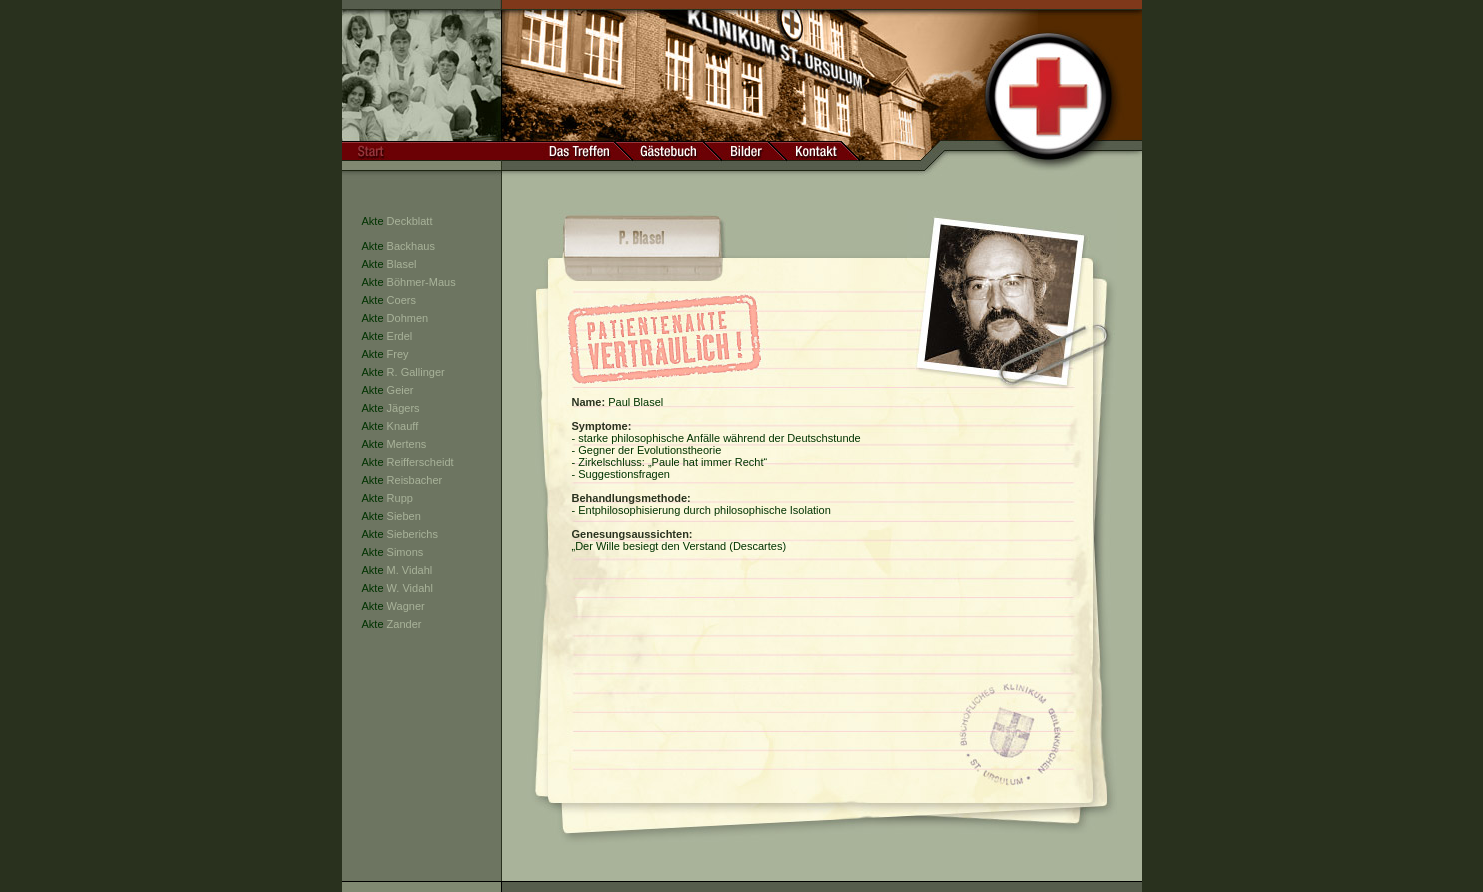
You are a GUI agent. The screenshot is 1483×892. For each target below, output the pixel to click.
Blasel (402, 264)
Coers (401, 300)
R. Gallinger (416, 372)
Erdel (400, 336)
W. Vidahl (410, 588)
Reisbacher (415, 480)
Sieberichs (412, 534)
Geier (400, 390)
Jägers (403, 408)
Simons (405, 552)
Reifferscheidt (420, 462)
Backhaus (411, 246)
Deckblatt (410, 221)
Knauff (403, 426)
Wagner (406, 606)
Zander (404, 624)
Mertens (407, 444)
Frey (398, 354)
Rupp (400, 498)
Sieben (404, 516)
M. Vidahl (410, 570)
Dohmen (408, 318)
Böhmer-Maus (421, 282)
